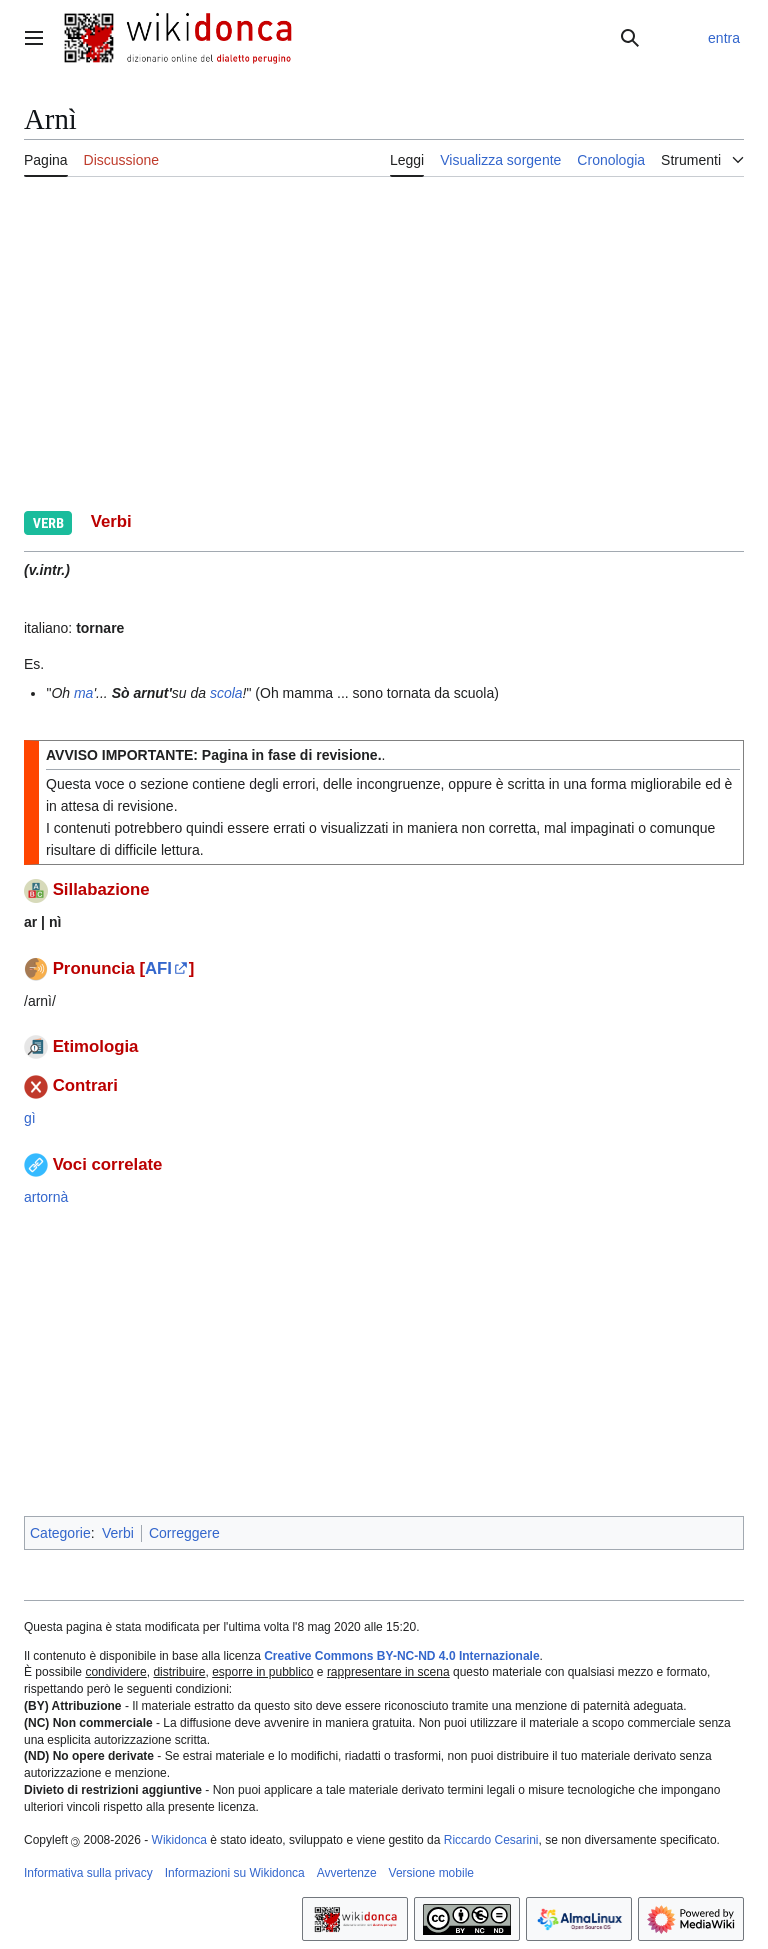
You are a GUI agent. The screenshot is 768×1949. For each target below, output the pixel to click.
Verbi (118, 1533)
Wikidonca (179, 1840)
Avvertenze (347, 1873)
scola (226, 693)
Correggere (184, 1533)
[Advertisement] (384, 341)
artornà (46, 1197)
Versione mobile (431, 1873)
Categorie (60, 1533)
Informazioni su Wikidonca (235, 1873)
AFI (158, 968)
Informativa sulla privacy (88, 1873)
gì (30, 1118)
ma (83, 693)
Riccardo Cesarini (491, 1840)
